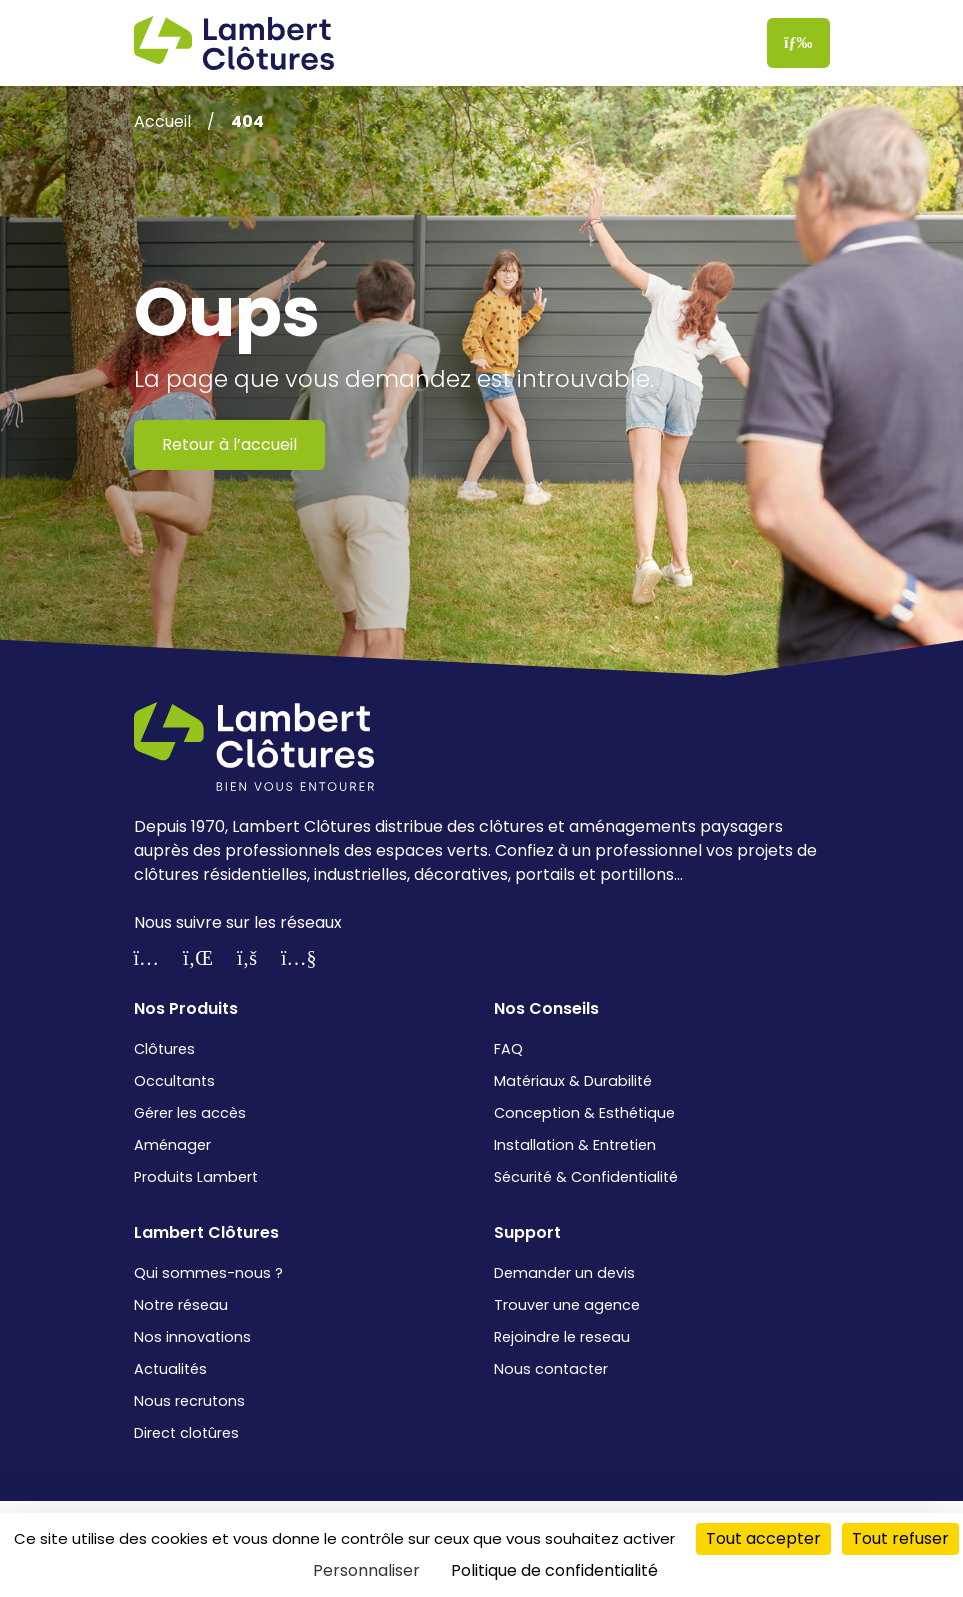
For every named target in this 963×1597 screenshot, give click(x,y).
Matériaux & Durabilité (573, 1081)
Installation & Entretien (575, 1145)
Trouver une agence (567, 1305)
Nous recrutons (189, 1401)
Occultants (174, 1081)
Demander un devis (564, 1273)
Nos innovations (192, 1337)
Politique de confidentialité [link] (554, 1570)
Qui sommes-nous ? (208, 1273)
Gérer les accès (190, 1113)
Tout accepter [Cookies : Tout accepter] (763, 1538)
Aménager (172, 1145)
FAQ (508, 1049)
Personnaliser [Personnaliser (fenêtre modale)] (366, 1570)
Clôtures (164, 1049)
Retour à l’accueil (229, 444)
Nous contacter (551, 1369)
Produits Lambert (196, 1177)
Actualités (170, 1369)
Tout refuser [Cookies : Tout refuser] (900, 1538)
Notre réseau (181, 1305)
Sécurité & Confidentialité (586, 1177)
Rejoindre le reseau (562, 1337)
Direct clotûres (186, 1433)
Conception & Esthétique (584, 1113)
